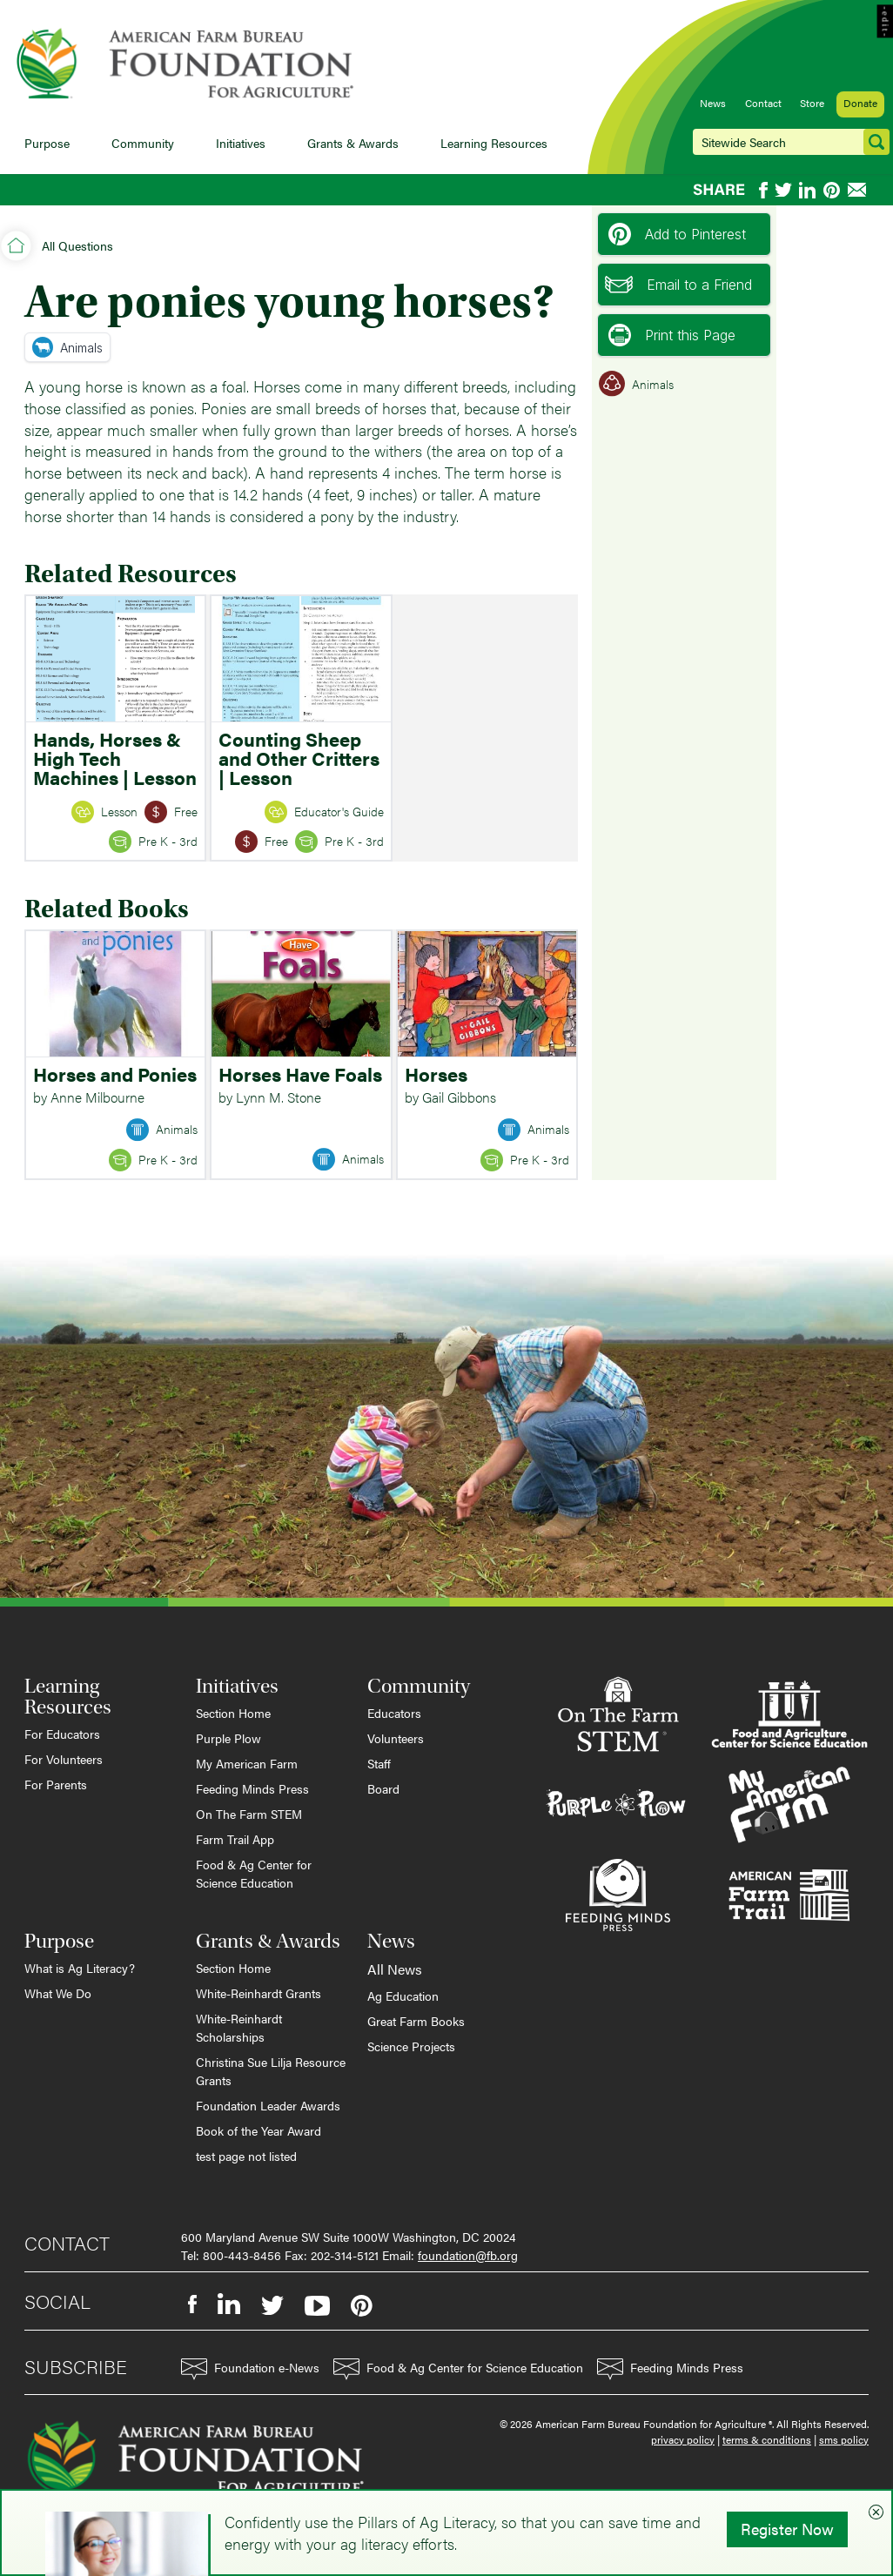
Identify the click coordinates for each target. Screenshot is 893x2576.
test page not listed (246, 2155)
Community (142, 142)
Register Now (787, 2528)
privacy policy (683, 2439)
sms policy (844, 2439)
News (713, 103)
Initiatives (240, 142)
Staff (379, 1763)
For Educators (62, 1733)
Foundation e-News (250, 2369)
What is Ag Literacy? (79, 1967)
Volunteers (395, 1738)
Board (383, 1788)
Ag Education (403, 1995)
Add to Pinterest (677, 234)
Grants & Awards (353, 142)
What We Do (57, 1993)
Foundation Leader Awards (268, 2105)
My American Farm (247, 1763)
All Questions (77, 245)
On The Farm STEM (249, 1813)
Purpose (47, 142)
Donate (860, 103)
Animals (67, 347)
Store (812, 103)
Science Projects (411, 2046)
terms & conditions (766, 2439)
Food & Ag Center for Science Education (254, 1873)
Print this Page (671, 335)
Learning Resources (493, 142)
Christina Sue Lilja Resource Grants (271, 2071)
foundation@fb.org (468, 2255)
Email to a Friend (678, 284)
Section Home (233, 1712)
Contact (763, 103)
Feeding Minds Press (252, 1788)
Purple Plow (228, 1738)
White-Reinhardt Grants (258, 1993)
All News (394, 1969)
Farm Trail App (235, 1839)
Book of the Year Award (258, 2130)
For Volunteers (63, 1759)
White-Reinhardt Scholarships (239, 2027)
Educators (394, 1712)
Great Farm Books (416, 2020)
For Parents (55, 1784)
